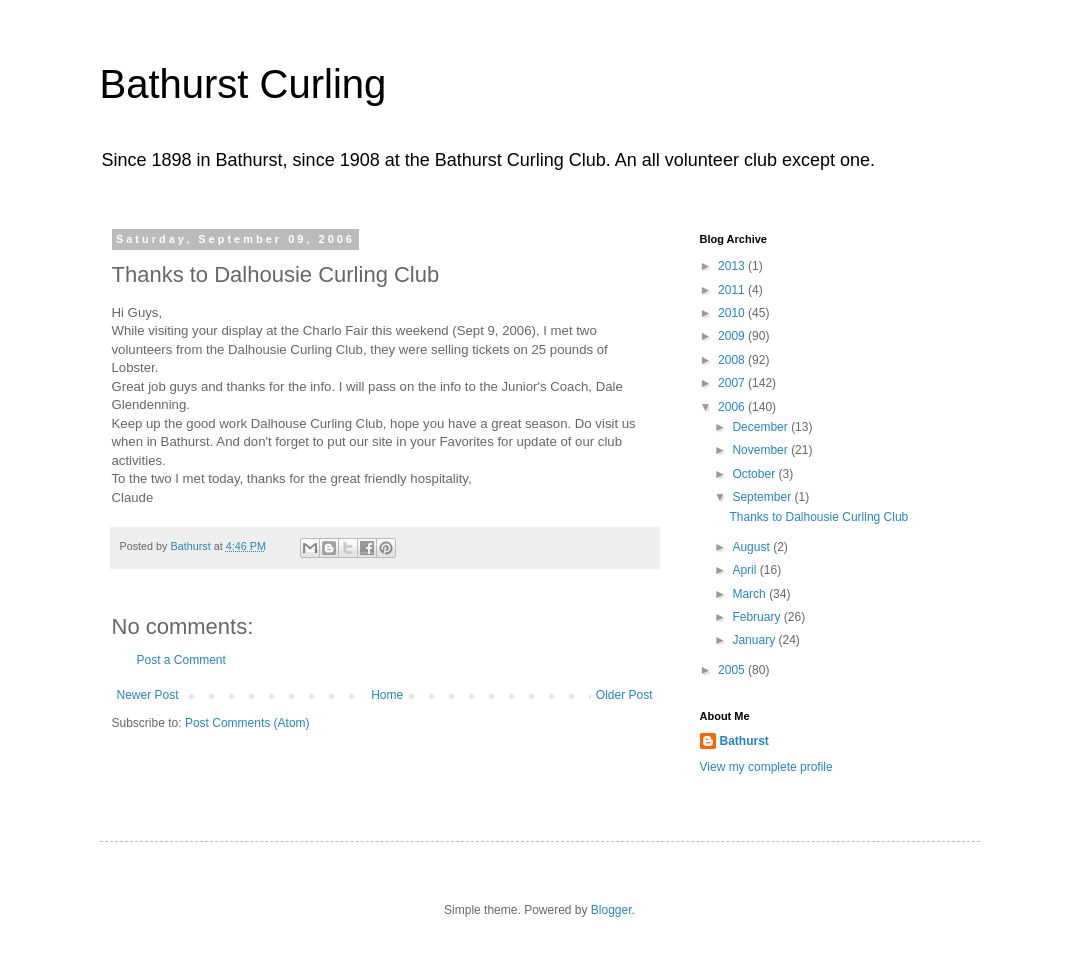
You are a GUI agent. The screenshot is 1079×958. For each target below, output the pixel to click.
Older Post (624, 695)
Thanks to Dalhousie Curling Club (818, 517)
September (763, 497)
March (750, 594)
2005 (733, 670)
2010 (733, 313)
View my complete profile (766, 767)
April (745, 570)
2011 (733, 290)
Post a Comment (181, 660)
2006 (733, 407)
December (761, 427)
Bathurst (744, 741)
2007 (733, 383)
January (755, 640)
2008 (733, 360)
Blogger (611, 910)
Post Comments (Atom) (247, 723)
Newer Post (148, 695)
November (761, 450)
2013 (733, 266)
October (755, 474)
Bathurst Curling (243, 84)
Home (387, 695)
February (757, 617)
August (752, 547)
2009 (733, 336)
